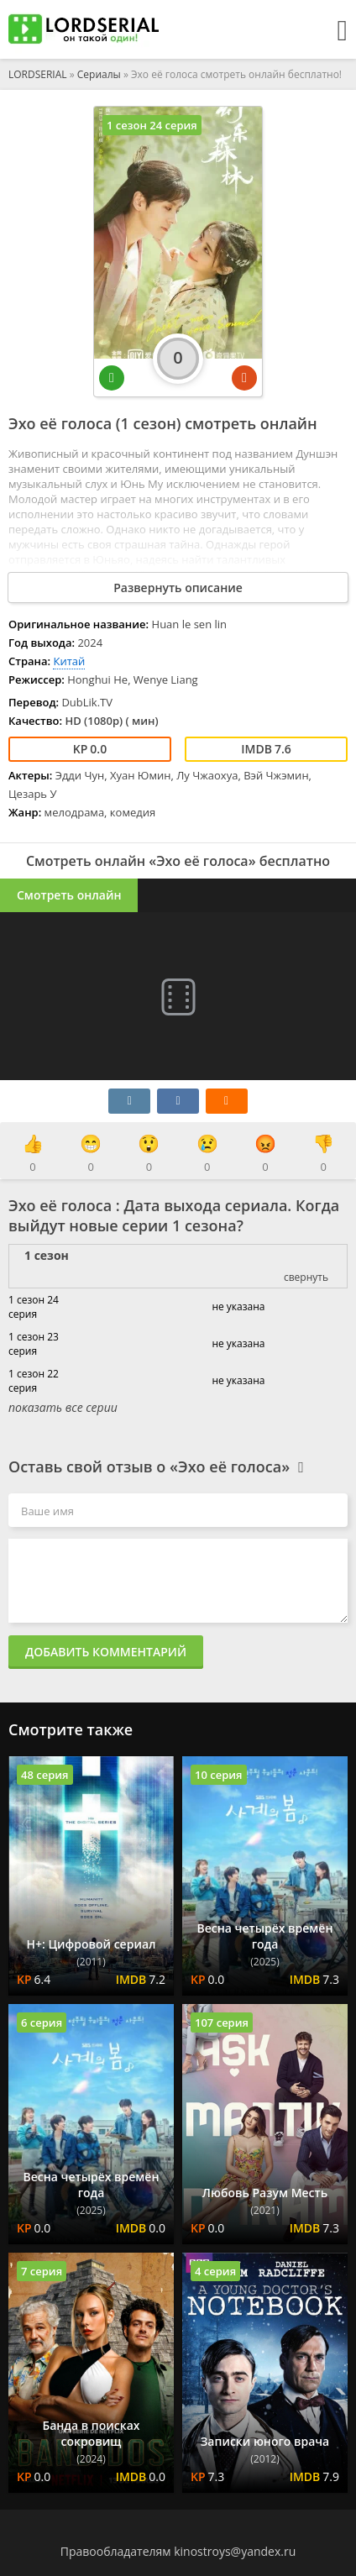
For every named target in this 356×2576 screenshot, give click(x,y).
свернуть (306, 1277)
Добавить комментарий (105, 1652)
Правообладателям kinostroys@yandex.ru (178, 2551)
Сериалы (99, 74)
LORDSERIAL (37, 74)
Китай (69, 661)
